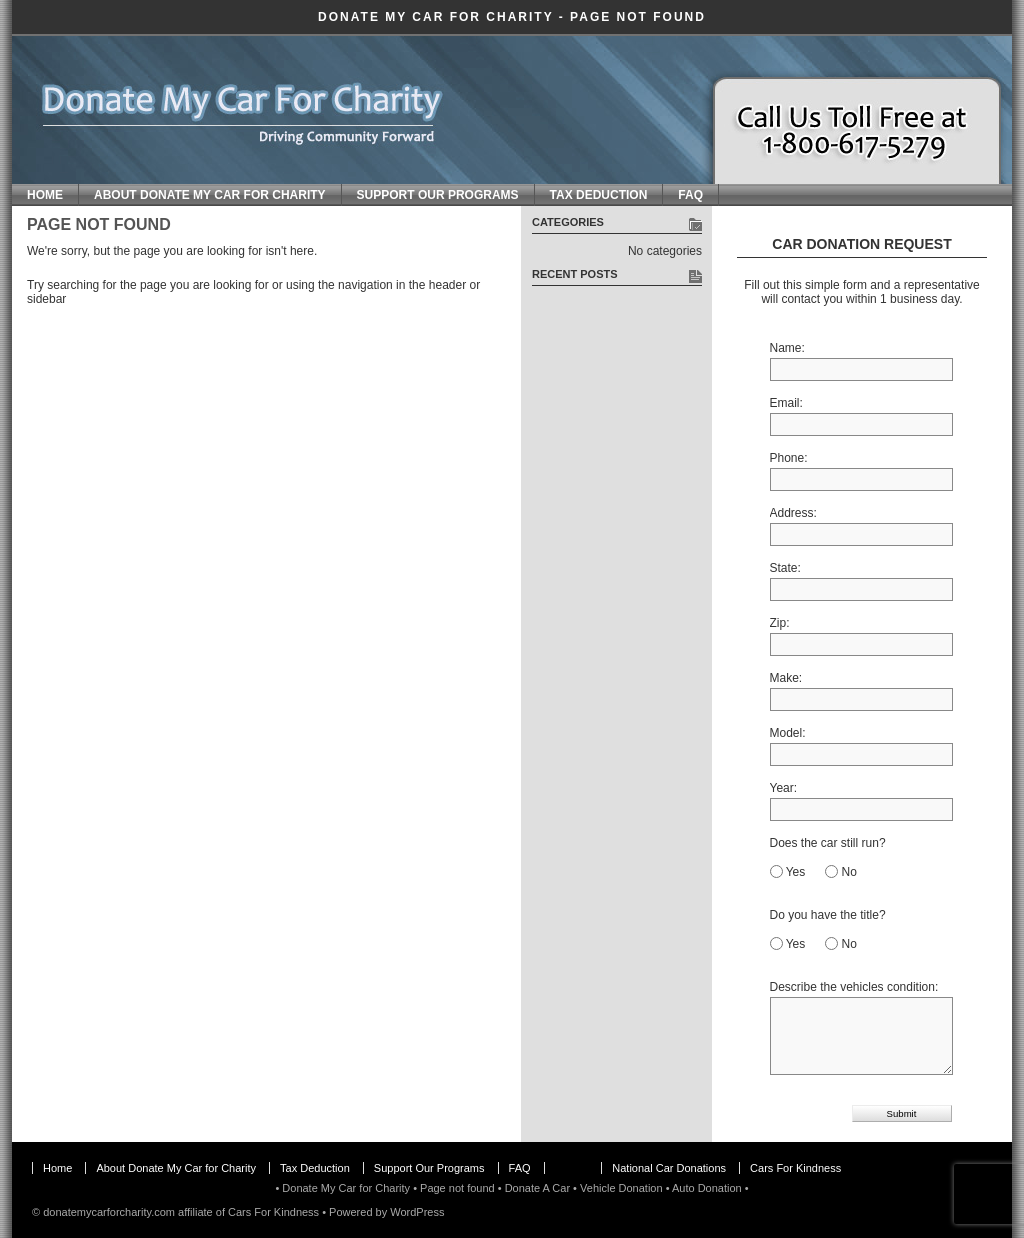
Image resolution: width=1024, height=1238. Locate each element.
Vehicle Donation (621, 1188)
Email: (786, 403)
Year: (784, 788)
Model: (788, 733)
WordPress (417, 1212)
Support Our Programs (438, 195)
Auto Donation (707, 1188)
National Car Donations (669, 1168)
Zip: (780, 623)
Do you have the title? (828, 915)
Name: (787, 348)
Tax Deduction (599, 195)
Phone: (789, 458)
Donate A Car (537, 1188)
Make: (786, 678)
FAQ (690, 195)
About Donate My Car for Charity (210, 195)
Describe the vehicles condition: (854, 987)
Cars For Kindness (795, 1168)
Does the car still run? (828, 843)
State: (785, 568)
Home (45, 195)
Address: (793, 513)
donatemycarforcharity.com (109, 1212)
